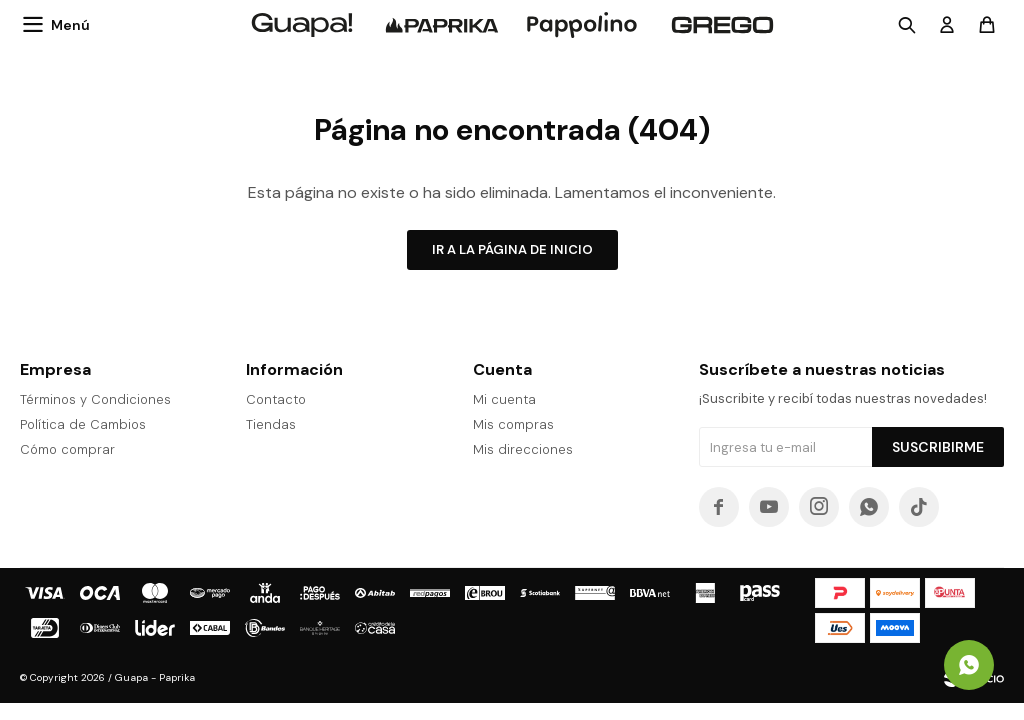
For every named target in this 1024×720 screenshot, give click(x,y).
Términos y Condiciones (95, 399)
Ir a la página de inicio (512, 249)
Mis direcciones (523, 449)
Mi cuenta (504, 399)
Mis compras (513, 424)
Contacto (276, 399)
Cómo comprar (67, 449)
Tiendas (271, 424)
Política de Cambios (83, 424)
